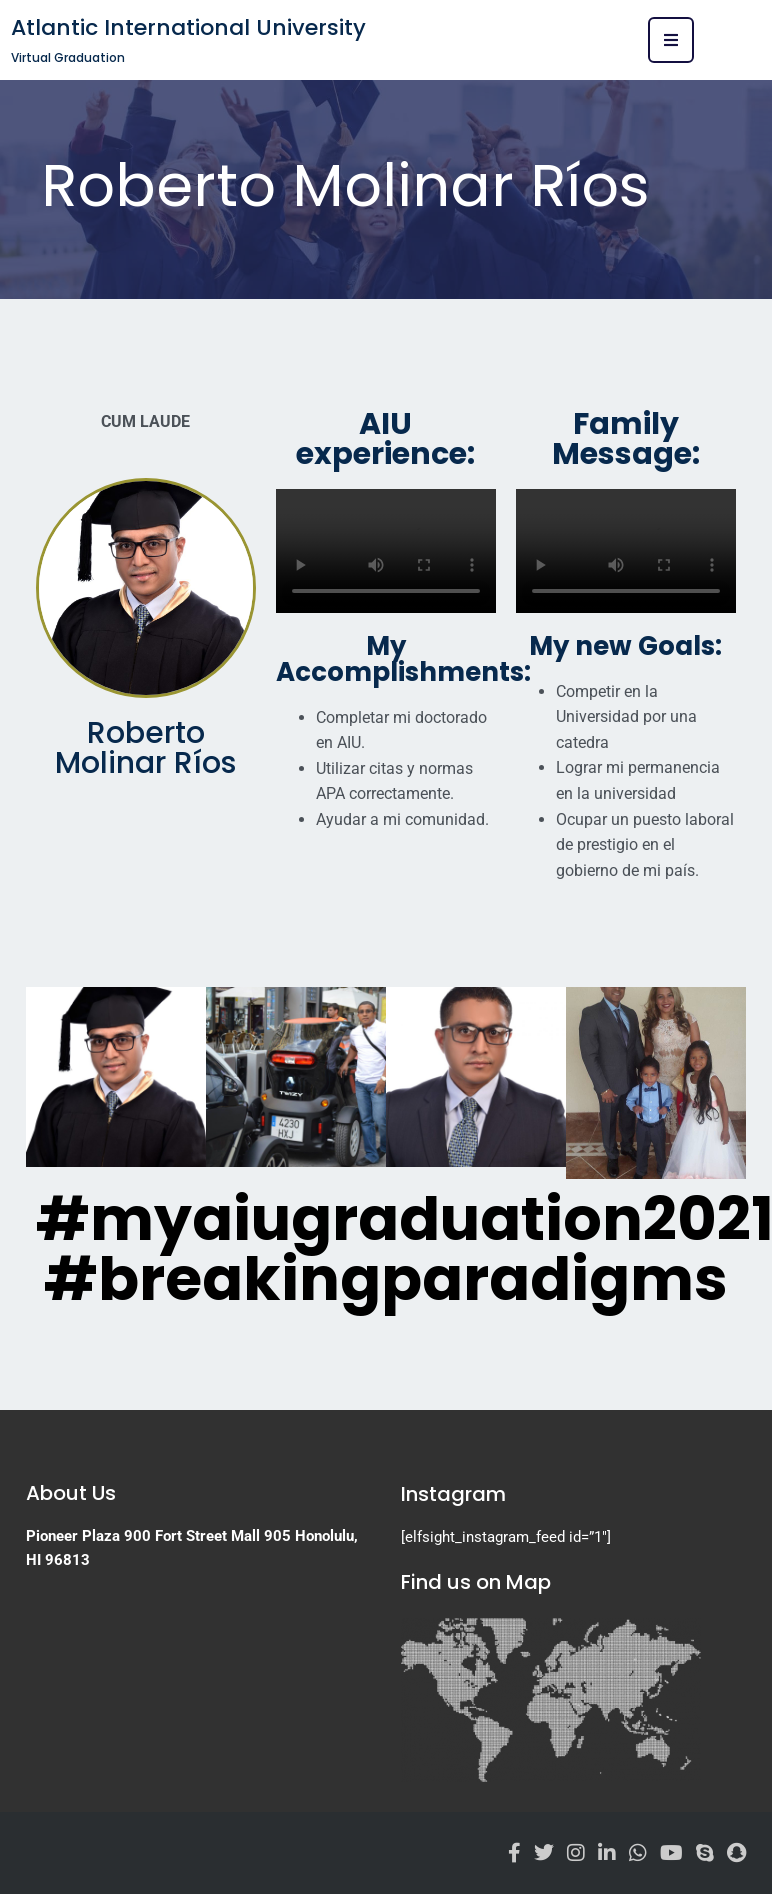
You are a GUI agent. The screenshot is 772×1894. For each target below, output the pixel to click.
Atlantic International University (188, 27)
